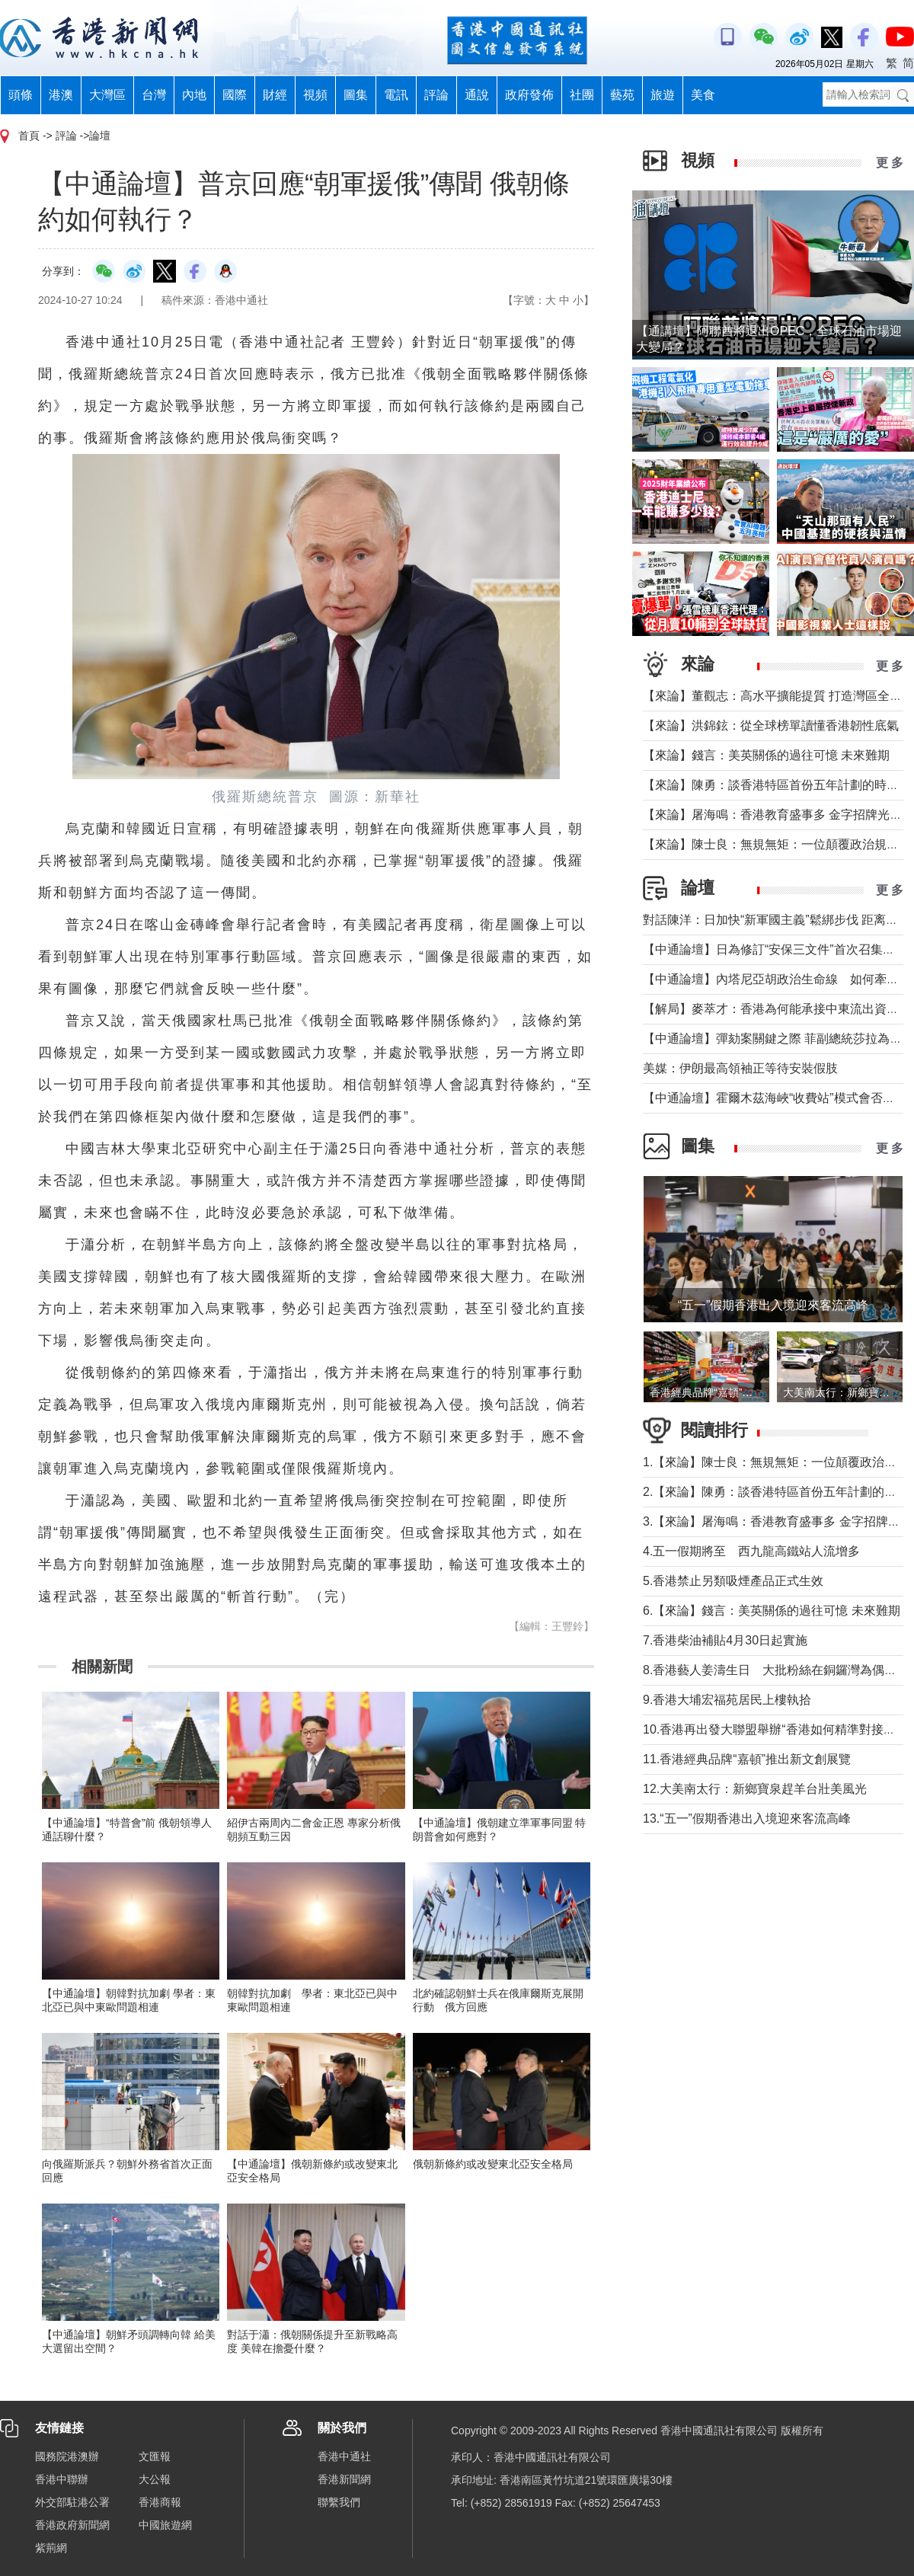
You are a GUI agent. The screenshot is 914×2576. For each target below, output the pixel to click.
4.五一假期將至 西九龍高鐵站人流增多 (751, 1551)
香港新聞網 (344, 2479)
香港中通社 (344, 2456)
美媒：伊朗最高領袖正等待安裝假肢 (740, 1068)
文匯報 (155, 2456)
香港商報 (160, 2502)
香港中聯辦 (61, 2479)
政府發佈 (529, 94)
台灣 (154, 94)
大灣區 (107, 94)
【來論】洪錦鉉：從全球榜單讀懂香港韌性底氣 (771, 725)
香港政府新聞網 (72, 2525)
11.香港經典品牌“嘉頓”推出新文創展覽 (747, 1759)
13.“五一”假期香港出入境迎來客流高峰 (747, 1818)
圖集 (356, 94)
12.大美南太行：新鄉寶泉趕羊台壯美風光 (761, 1788)
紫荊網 (51, 2548)
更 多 (889, 162)
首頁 (29, 135)
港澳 (61, 94)
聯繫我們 (339, 2502)
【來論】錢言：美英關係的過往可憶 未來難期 (766, 755)
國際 (234, 94)
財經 (275, 94)
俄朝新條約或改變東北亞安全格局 (493, 2164)
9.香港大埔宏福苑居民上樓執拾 (727, 1699)
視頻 (315, 94)
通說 (477, 94)
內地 (194, 94)
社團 (582, 94)
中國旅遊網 (165, 2525)
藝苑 (622, 94)
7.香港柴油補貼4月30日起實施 (725, 1640)
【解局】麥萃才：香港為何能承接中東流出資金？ (777, 1008)
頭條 (20, 94)
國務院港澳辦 (67, 2456)
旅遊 (662, 94)
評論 (436, 94)
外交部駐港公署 (72, 2502)
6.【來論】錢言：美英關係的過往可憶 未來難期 (771, 1610)
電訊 (396, 94)
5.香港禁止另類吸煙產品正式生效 (733, 1580)
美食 (703, 94)
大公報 (155, 2479)
